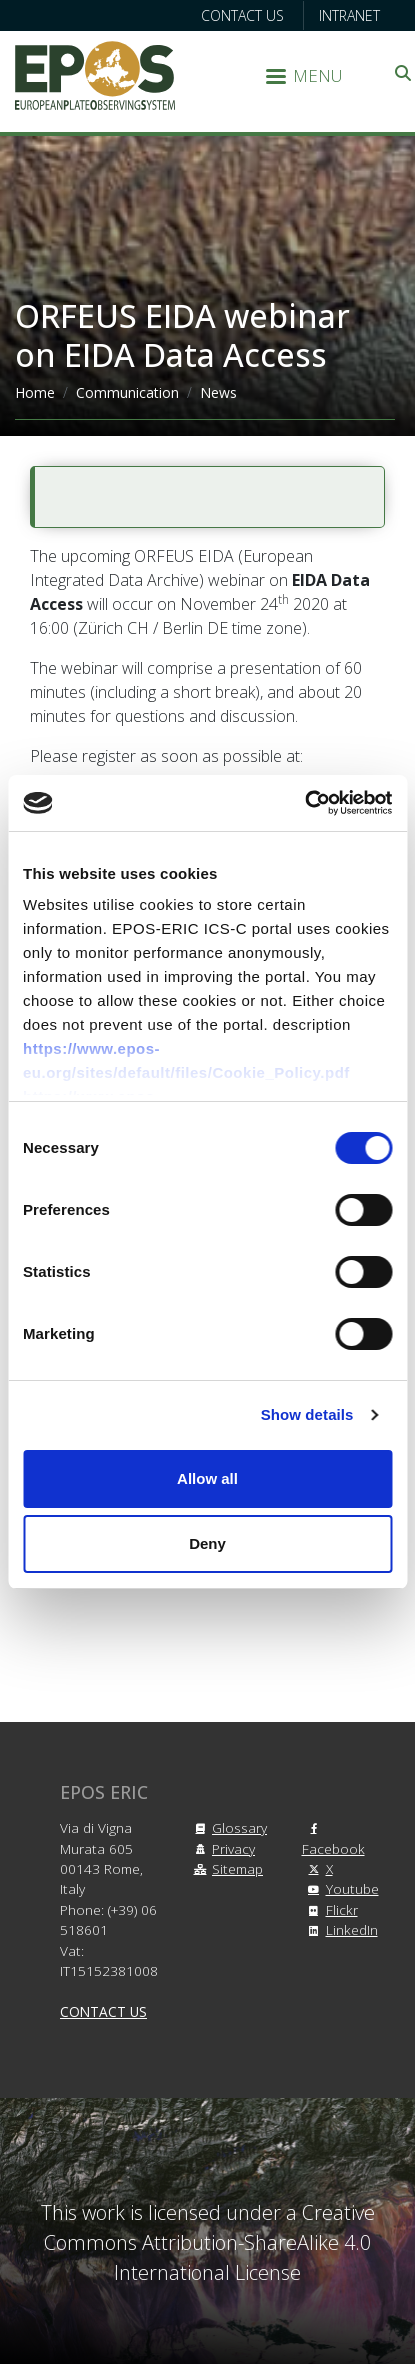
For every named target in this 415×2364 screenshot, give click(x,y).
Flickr (330, 1909)
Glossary (227, 1827)
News (218, 392)
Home (35, 392)
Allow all (207, 1478)
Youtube (340, 1888)
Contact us (242, 15)
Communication (127, 392)
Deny (207, 1543)
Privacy (221, 1848)
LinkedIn (340, 1929)
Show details (307, 1414)
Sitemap (225, 1868)
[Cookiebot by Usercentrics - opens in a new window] (304, 803)
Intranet (349, 15)
